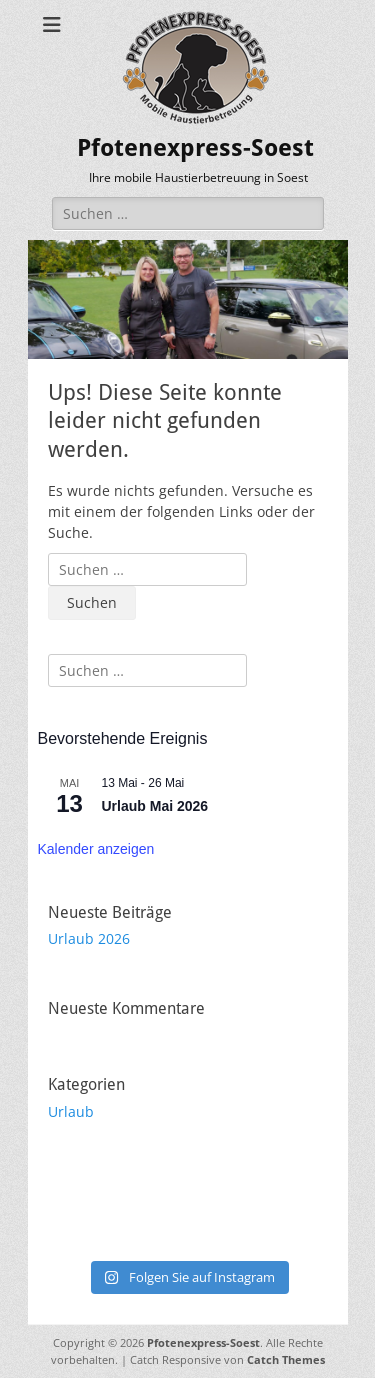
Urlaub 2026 (89, 938)
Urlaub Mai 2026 (155, 806)
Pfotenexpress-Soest (195, 148)
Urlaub (71, 1111)
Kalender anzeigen (96, 849)
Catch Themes (286, 1359)
